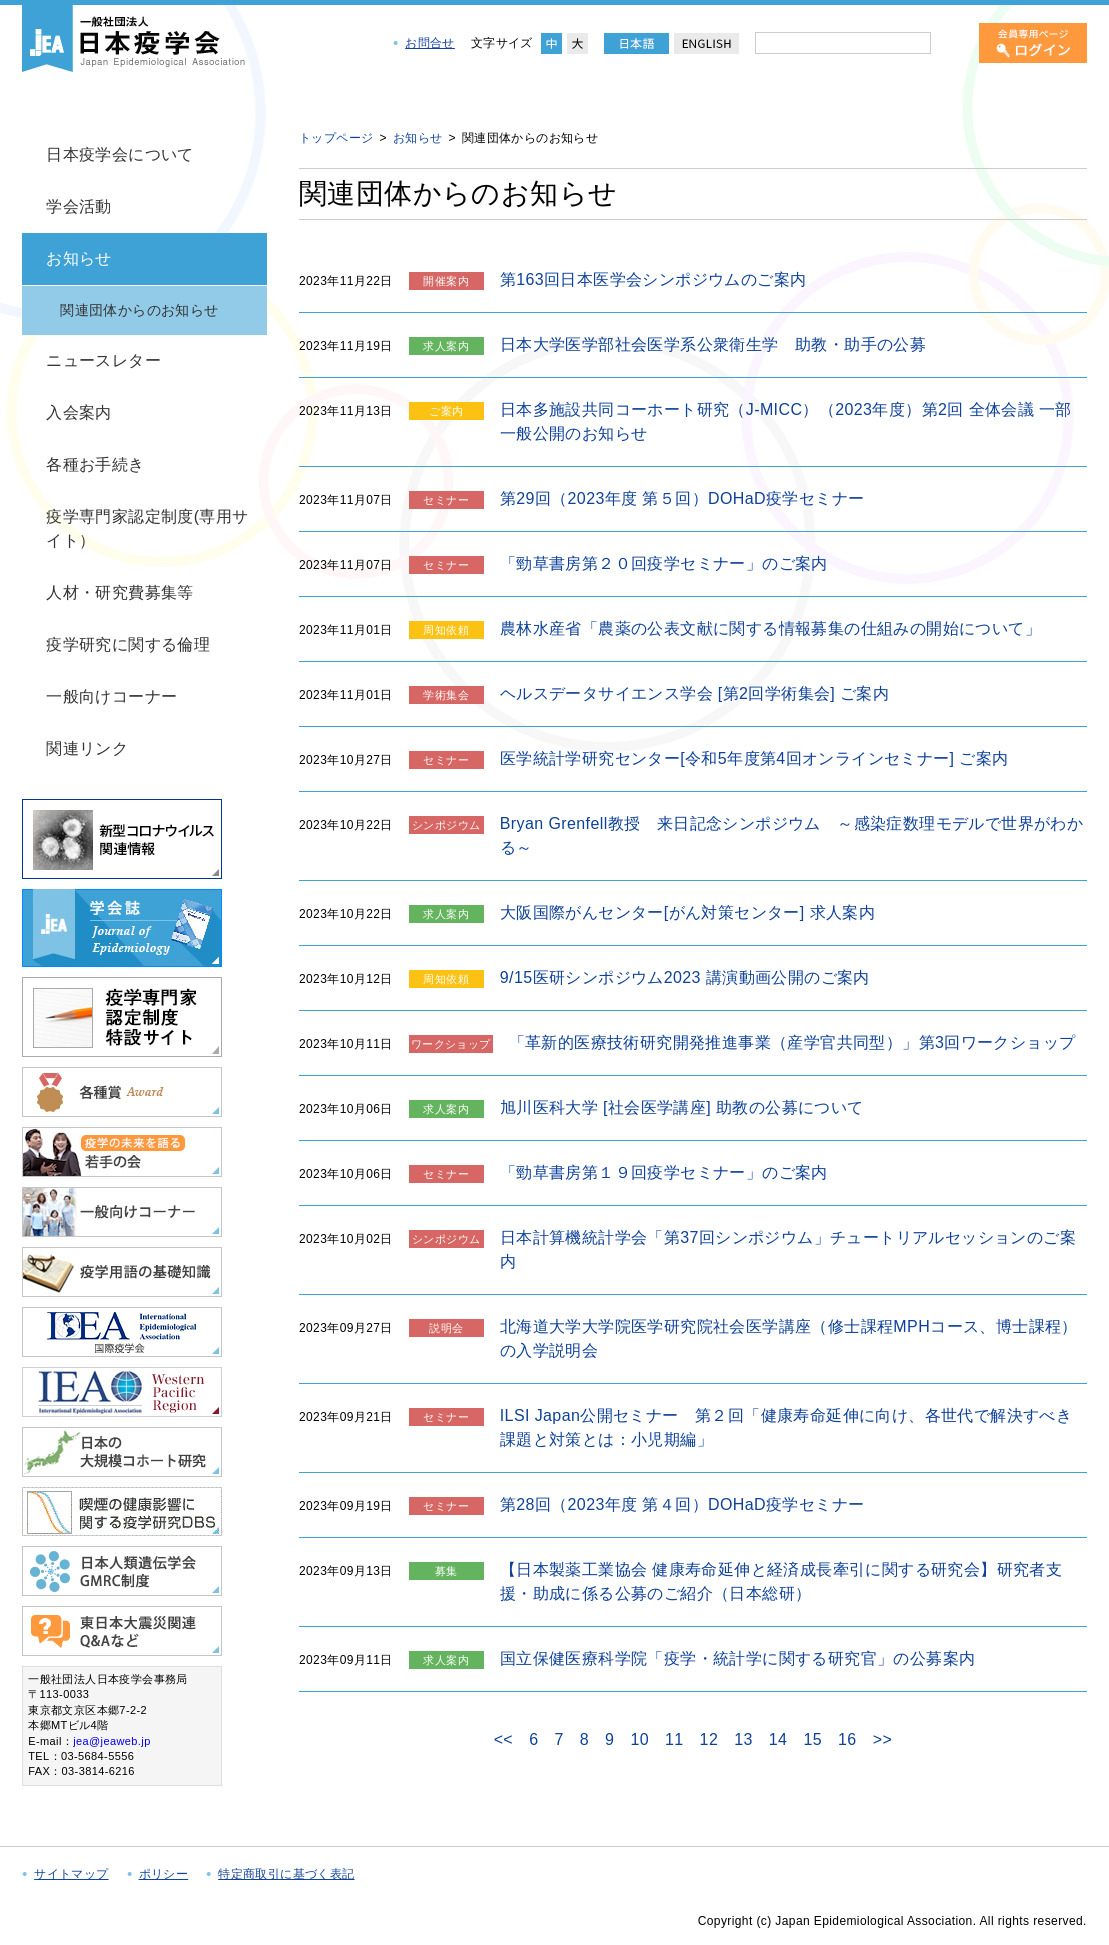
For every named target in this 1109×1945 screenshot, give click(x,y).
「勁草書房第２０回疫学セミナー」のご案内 (664, 563)
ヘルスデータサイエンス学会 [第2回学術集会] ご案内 (694, 693)
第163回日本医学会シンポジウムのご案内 (653, 279)
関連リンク (87, 748)
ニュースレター (103, 360)
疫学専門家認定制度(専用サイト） (147, 528)
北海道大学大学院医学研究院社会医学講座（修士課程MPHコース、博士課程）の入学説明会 (789, 1338)
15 (812, 1739)
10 (639, 1739)
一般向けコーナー (111, 696)
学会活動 (79, 206)
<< (504, 1740)
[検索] (951, 43)
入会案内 (79, 412)
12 (709, 1739)
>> (883, 1740)
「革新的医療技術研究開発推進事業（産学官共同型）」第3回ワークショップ (792, 1042)
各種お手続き (95, 464)
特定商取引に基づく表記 (286, 1874)
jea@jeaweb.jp (112, 1741)
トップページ (336, 138)
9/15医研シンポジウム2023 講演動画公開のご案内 (685, 977)
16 (847, 1739)
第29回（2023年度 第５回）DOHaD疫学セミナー (682, 498)
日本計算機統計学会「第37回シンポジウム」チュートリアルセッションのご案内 (788, 1249)
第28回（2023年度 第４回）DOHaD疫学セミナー (682, 1504)
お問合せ (430, 43)
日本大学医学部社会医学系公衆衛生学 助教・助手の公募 (713, 344)
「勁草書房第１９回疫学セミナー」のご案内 (664, 1172)
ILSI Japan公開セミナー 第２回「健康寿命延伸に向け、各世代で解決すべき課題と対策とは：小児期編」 (786, 1427)
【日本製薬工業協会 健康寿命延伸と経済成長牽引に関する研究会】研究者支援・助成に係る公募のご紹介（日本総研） (781, 1581)
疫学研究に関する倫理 (128, 644)
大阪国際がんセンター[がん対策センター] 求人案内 (687, 912)
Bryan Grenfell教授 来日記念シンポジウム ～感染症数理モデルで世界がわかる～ (791, 835)
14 (778, 1739)
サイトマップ (71, 1874)
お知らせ (79, 258)
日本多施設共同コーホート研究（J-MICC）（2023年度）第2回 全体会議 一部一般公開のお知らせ (786, 421)
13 (743, 1739)
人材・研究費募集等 (120, 592)
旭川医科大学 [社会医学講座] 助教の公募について (682, 1107)
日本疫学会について (120, 154)
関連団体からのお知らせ (139, 310)
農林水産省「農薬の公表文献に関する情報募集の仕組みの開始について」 (770, 628)
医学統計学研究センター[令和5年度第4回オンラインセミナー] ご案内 (754, 758)
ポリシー (164, 1874)
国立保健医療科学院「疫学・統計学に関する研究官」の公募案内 (738, 1658)
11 (674, 1739)
